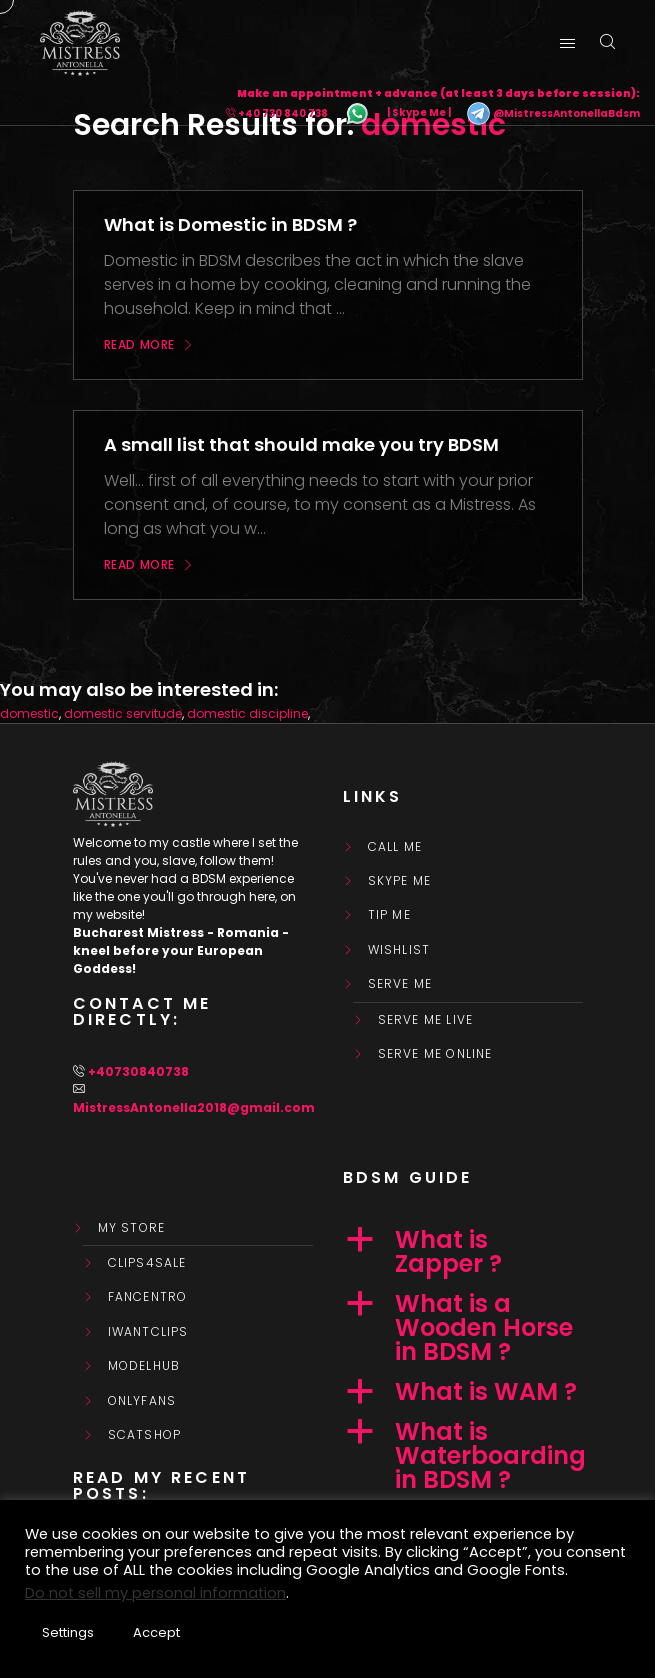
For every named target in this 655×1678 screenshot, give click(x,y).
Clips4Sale (147, 1263)
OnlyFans (142, 1401)
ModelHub (144, 1366)
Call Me (395, 847)
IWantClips (148, 1332)
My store (132, 1228)
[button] (463, 1252)
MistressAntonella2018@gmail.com (194, 1107)
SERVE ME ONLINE (435, 1054)
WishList (399, 950)
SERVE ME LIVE (426, 1020)
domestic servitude (123, 713)
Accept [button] (156, 1632)
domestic (29, 713)
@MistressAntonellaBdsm (553, 113)
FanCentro (148, 1297)
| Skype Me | (419, 113)
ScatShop (145, 1435)
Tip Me (389, 915)
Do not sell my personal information (155, 1593)
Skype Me (400, 881)
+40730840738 (138, 1071)
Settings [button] (68, 1632)
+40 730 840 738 (283, 113)
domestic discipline (247, 713)
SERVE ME (400, 984)
